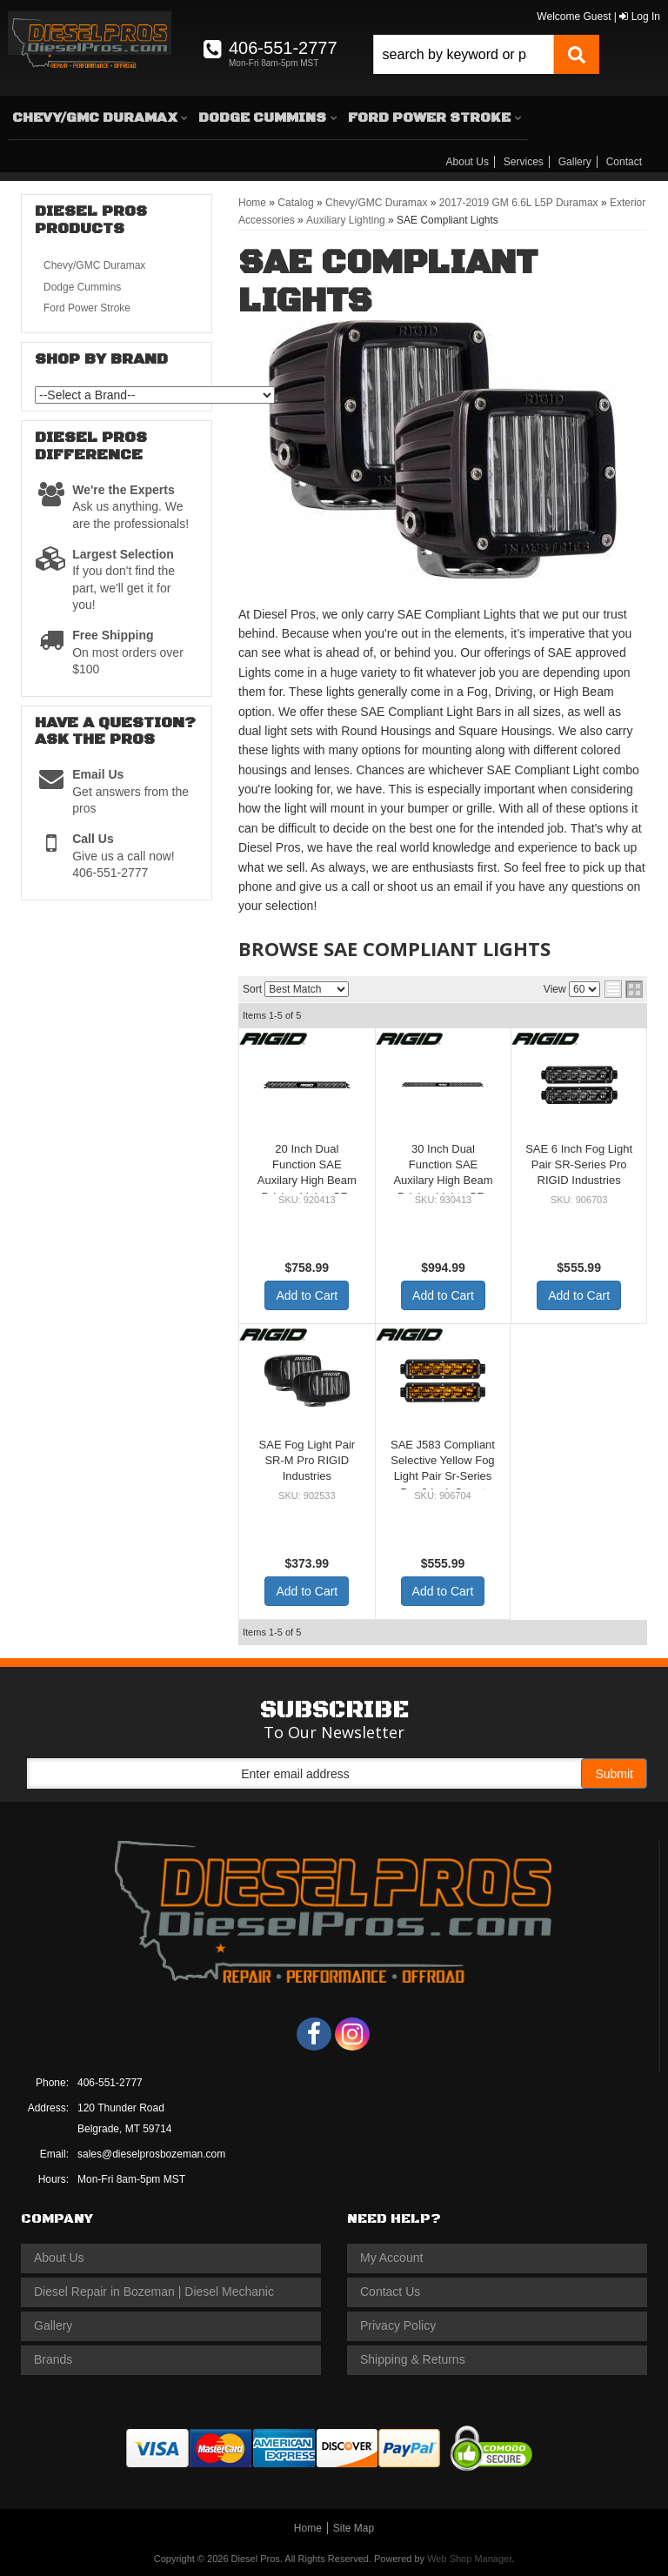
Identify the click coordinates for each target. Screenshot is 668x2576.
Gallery (574, 162)
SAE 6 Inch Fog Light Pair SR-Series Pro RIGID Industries (578, 1164)
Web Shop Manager (469, 2558)
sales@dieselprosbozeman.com (151, 2154)
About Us (467, 162)
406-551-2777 (110, 2083)
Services (524, 162)
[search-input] (463, 54)
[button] (486, 54)
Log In (639, 16)
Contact (624, 162)
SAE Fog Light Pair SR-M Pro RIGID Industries (307, 1460)
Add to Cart (306, 1295)
